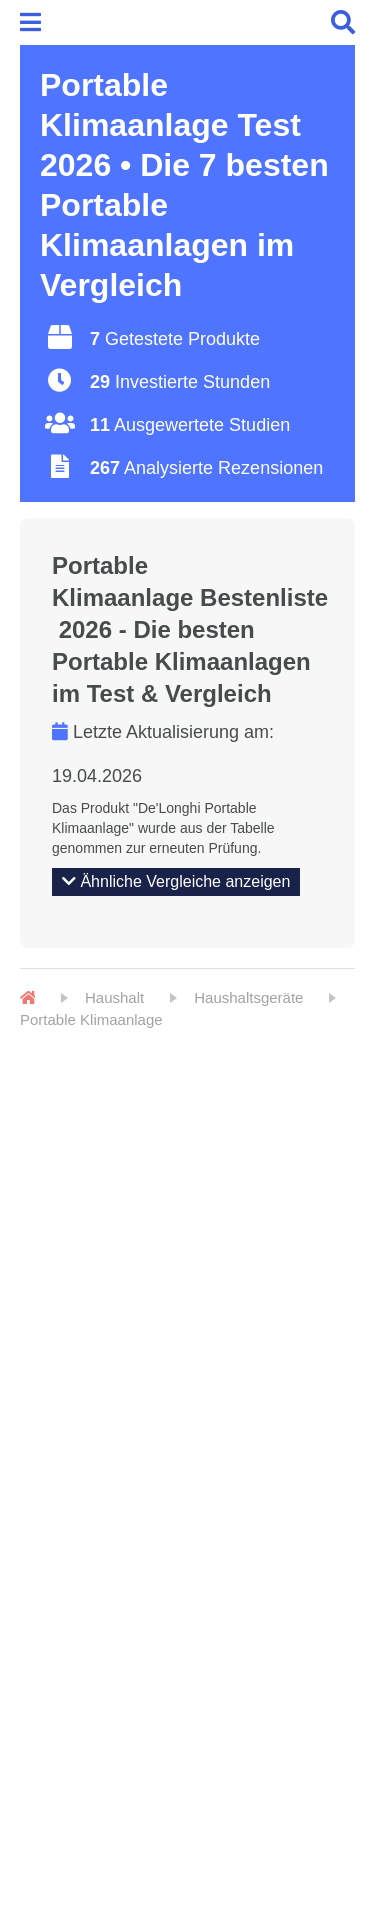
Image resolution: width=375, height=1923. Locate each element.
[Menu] (34, 22)
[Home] (27, 998)
